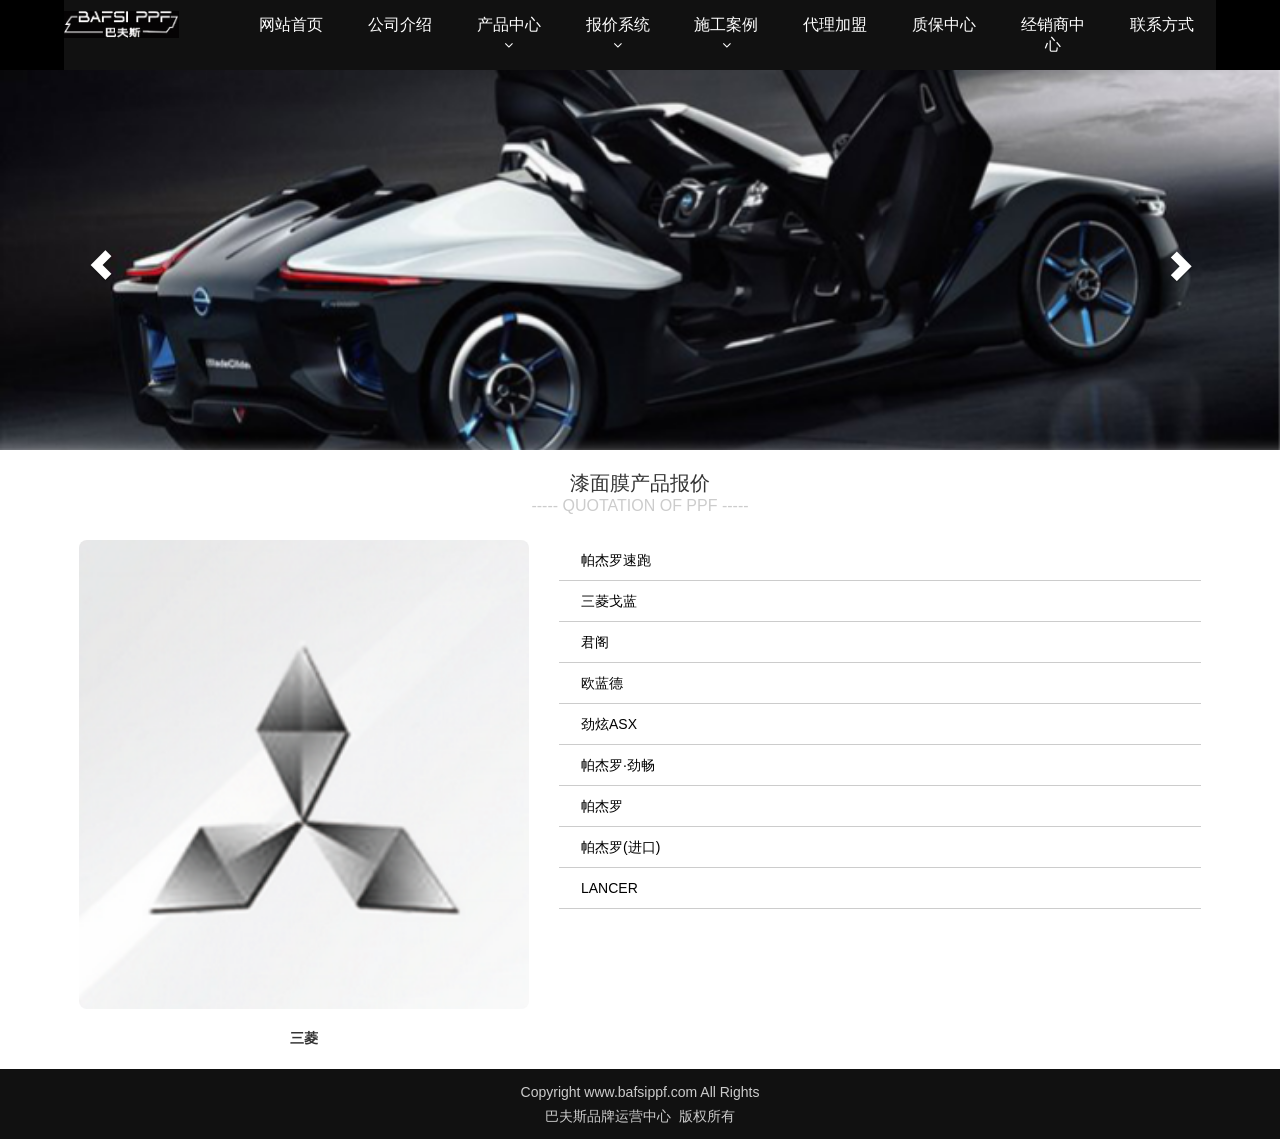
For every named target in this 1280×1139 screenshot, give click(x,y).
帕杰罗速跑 (616, 560)
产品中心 (509, 34)
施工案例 (726, 34)
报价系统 (618, 34)
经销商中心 (1053, 34)
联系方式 (1162, 24)
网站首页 (291, 24)
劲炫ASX (609, 724)
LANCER (609, 888)
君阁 (595, 642)
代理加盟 (835, 24)
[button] (96, 260)
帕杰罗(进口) (620, 847)
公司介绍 (400, 24)
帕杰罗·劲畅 (618, 765)
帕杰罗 (602, 806)
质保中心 (944, 24)
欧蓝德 (602, 683)
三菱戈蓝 (609, 601)
